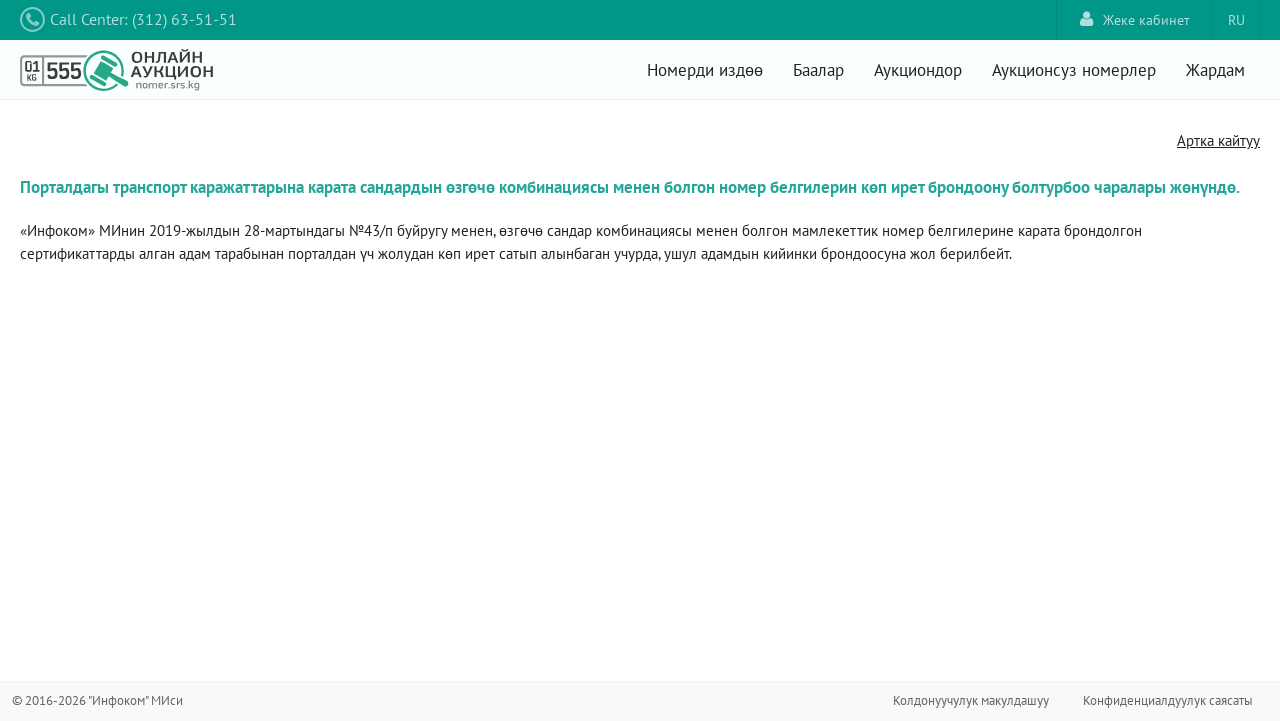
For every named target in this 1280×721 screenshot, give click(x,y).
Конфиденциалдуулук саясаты (1168, 700)
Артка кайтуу (1218, 140)
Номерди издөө (705, 70)
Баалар (818, 70)
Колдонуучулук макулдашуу (971, 700)
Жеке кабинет (1135, 19)
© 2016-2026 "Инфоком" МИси (97, 700)
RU (1236, 20)
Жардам (1215, 70)
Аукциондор (918, 70)
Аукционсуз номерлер (1074, 70)
